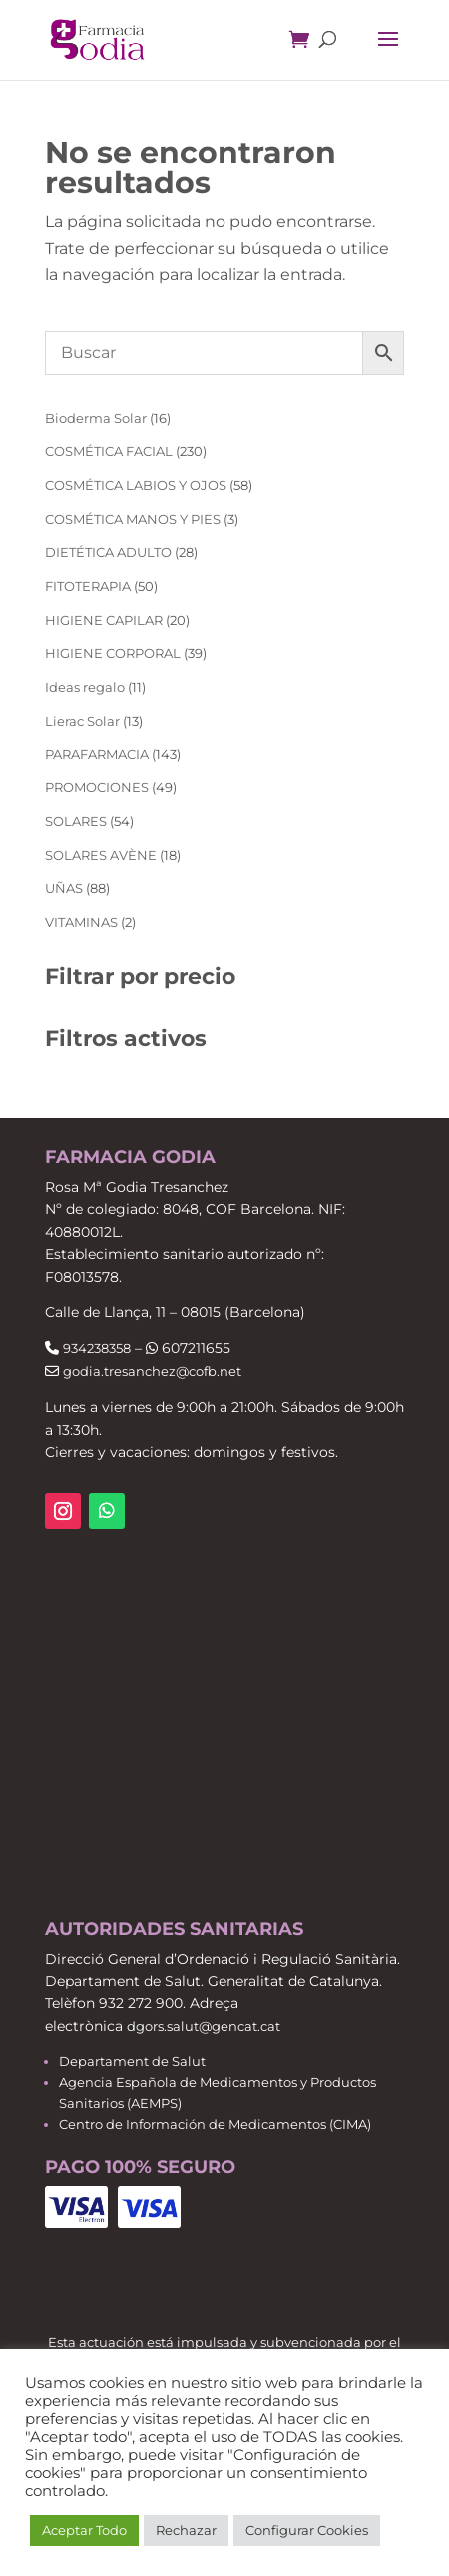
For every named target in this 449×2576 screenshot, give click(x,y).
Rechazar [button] (186, 2530)
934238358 (97, 1348)
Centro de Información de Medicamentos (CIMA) (215, 2124)
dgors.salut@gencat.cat (203, 2026)
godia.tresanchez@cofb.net (152, 1371)
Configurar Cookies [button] (306, 2530)
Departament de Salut (132, 2061)
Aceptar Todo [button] (84, 2530)
